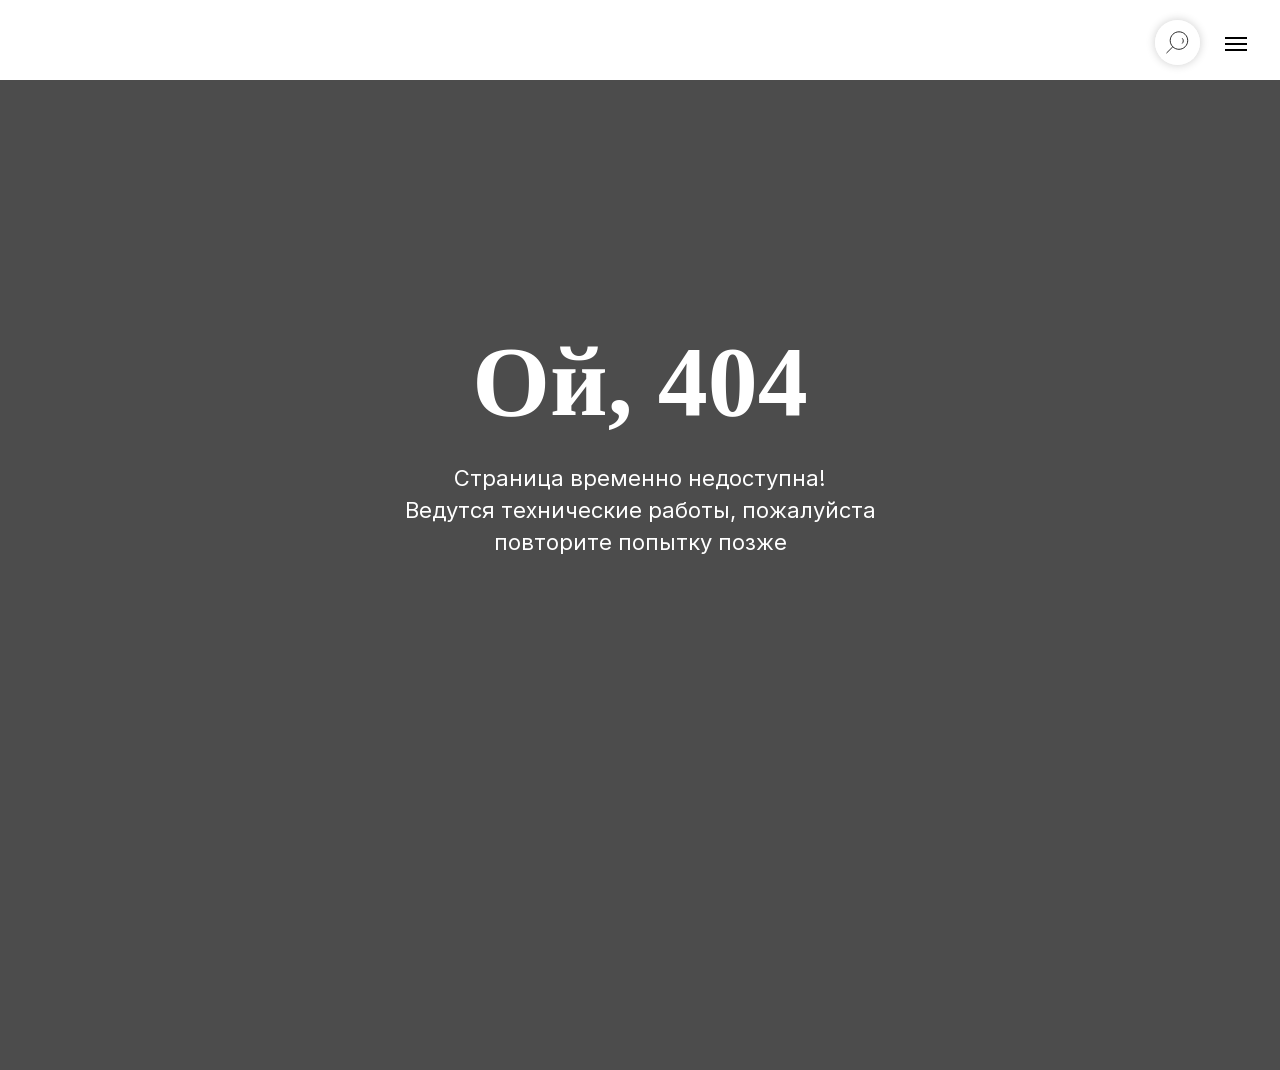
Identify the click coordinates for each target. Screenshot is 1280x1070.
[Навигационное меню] (1236, 44)
